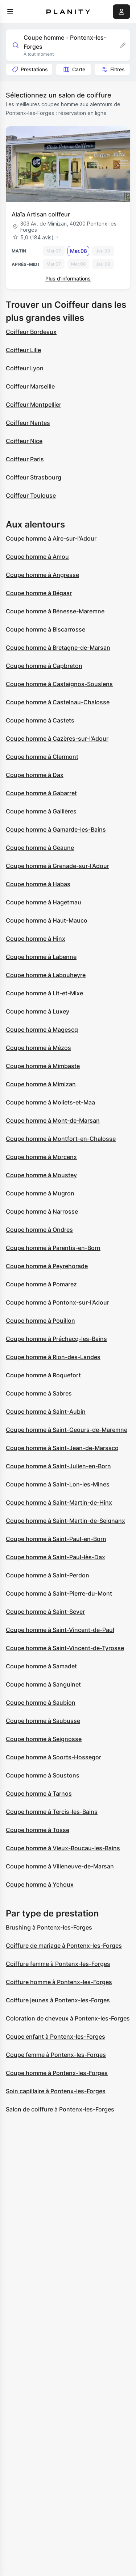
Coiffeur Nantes (28, 422)
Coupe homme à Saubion (40, 1702)
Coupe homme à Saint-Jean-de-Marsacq (62, 1448)
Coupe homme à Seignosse (44, 1739)
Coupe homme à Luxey (37, 1011)
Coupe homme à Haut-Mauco (46, 920)
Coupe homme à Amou (37, 556)
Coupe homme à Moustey (41, 1175)
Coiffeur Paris (25, 459)
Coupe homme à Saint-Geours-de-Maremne (66, 1429)
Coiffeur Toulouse (31, 495)
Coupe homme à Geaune (40, 847)
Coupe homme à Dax (34, 775)
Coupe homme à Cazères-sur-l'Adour (57, 738)
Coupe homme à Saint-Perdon (47, 1575)
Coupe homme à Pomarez (41, 1284)
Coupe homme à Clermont (42, 756)
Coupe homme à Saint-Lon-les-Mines (58, 1484)
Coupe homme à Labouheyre (46, 975)
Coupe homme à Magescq (42, 1029)
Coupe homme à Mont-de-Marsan (53, 1120)
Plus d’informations (68, 278)
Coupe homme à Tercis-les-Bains (52, 1811)
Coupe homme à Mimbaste (43, 1066)
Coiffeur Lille (23, 350)
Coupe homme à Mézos (38, 1047)
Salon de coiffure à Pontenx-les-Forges (60, 2109)
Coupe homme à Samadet (41, 1666)
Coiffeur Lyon (25, 368)
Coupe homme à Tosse (37, 1830)
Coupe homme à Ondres (39, 1229)
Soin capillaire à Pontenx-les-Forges (56, 2091)
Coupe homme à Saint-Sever (45, 1611)
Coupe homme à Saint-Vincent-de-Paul (60, 1629)
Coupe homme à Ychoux (40, 1884)
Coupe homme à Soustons (42, 1775)
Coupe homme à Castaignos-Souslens (59, 684)
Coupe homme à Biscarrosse (45, 629)
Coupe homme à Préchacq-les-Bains (56, 1338)
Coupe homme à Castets (40, 720)
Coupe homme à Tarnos (39, 1793)
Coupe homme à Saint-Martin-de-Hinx (59, 1502)
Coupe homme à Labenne (41, 956)
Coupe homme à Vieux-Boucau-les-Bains (63, 1848)
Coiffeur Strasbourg (33, 477)
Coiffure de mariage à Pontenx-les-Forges (64, 1945)
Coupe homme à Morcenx (41, 1156)
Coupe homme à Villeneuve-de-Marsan (60, 1866)
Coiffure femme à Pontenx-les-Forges (58, 1963)
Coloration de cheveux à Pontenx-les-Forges (68, 2018)
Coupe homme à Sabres (39, 1393)
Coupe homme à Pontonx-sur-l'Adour (57, 1302)
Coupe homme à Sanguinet (43, 1684)
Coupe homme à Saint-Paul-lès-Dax (55, 1557)
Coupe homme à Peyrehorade (47, 1266)
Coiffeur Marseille (30, 386)
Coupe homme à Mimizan (41, 1084)
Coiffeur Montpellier (33, 404)
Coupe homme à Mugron (40, 1193)
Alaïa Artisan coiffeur (41, 214)
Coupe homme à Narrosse (42, 1211)
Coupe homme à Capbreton (44, 665)
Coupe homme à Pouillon (40, 1320)
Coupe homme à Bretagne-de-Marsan (58, 647)
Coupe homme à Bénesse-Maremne (55, 611)
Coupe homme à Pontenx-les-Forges (57, 2073)
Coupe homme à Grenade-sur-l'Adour (57, 865)
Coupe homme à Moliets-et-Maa (50, 1102)
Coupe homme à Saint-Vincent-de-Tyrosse (65, 1648)
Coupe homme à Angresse (42, 574)
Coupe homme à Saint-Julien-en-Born (58, 1466)
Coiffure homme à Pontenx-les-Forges (59, 1982)
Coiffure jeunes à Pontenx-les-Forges (58, 2000)
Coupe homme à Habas (38, 884)
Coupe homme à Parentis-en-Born (53, 1247)
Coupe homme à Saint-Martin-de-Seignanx (65, 1520)
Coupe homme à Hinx (35, 938)
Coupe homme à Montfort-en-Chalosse (61, 1138)
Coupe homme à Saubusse (43, 1720)
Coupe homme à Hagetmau (43, 902)
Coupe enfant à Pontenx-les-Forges (55, 2036)
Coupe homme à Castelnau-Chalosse (58, 702)
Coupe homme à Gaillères (41, 811)
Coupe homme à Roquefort (43, 1375)
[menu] (10, 11)
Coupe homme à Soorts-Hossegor (53, 1757)
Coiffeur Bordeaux (31, 331)
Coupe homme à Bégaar (39, 593)
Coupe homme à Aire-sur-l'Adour (51, 538)
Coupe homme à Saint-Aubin (46, 1411)
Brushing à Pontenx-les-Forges (49, 1927)
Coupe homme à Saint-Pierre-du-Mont (59, 1593)
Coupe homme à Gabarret (41, 793)
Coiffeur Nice (24, 441)
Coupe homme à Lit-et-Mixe (44, 993)
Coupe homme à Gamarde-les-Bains (56, 829)
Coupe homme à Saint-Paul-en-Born (56, 1538)
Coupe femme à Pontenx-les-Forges (56, 2054)
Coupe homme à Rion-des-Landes (53, 1357)
